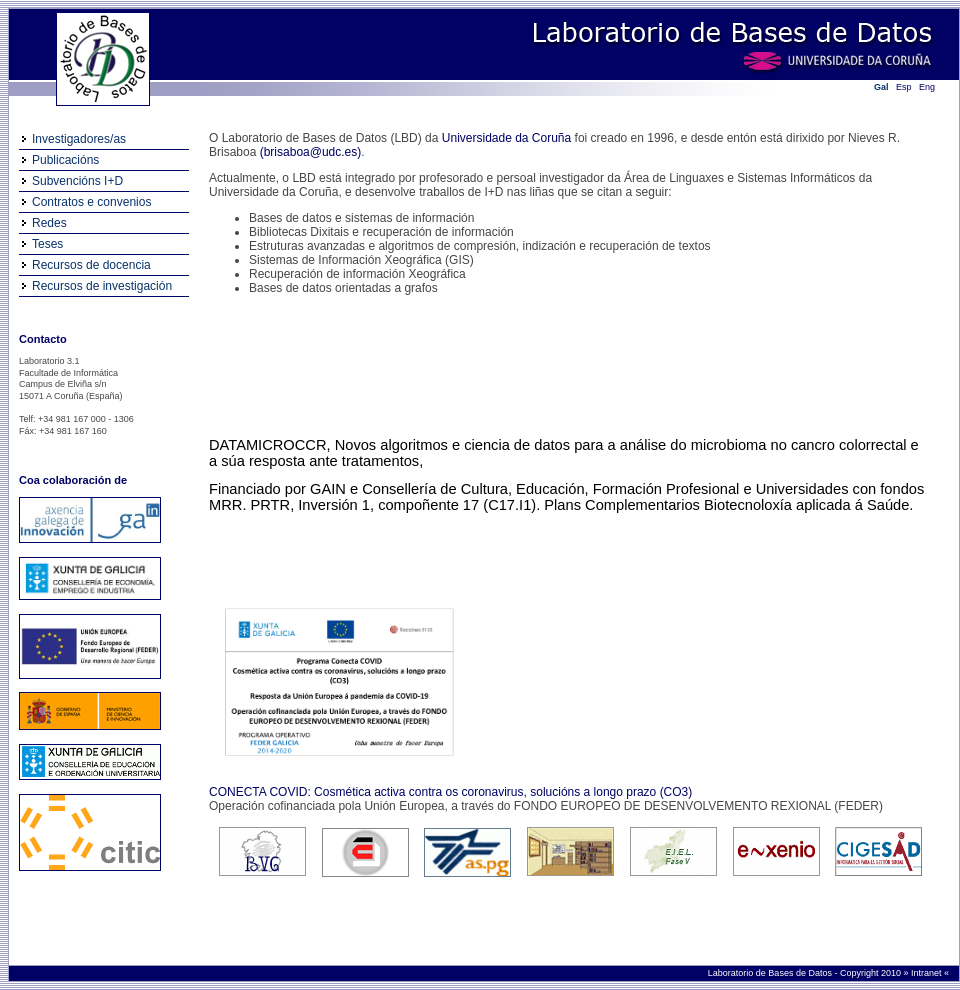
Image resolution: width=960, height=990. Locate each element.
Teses (47, 244)
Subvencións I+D (77, 181)
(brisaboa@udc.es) (311, 152)
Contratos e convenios (91, 202)
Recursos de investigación (102, 286)
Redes (49, 223)
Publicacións (65, 160)
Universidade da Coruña (506, 138)
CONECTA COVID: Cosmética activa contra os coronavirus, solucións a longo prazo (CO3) (450, 792)
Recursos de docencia (91, 265)
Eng (927, 87)
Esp (904, 87)
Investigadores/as (79, 139)
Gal (881, 87)
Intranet (927, 973)
